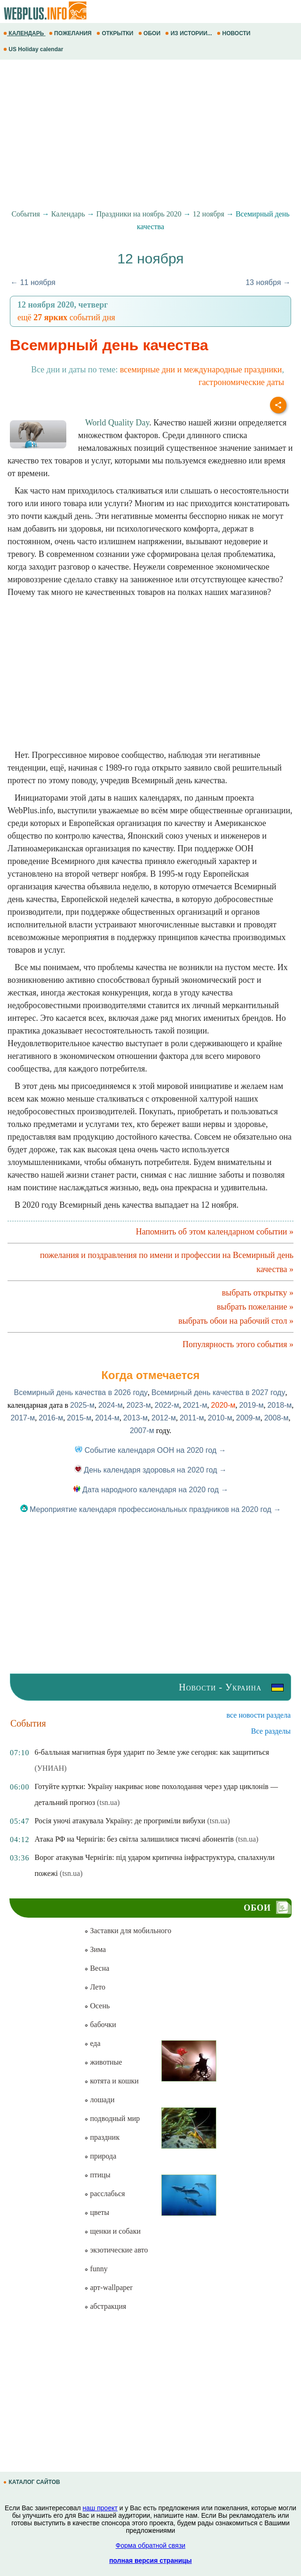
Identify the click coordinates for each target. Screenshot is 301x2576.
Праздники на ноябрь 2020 (139, 214)
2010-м (220, 1418)
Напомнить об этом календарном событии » (214, 1231)
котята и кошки (111, 2081)
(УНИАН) (50, 1768)
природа (100, 2156)
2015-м (79, 1418)
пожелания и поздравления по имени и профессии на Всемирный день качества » (166, 1262)
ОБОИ (150, 33)
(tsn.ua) (108, 1802)
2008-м (276, 1418)
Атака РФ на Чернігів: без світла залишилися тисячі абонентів (133, 1839)
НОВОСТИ (234, 33)
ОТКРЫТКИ (115, 33)
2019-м (251, 1405)
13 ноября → (268, 282)
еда (92, 2043)
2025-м (82, 1405)
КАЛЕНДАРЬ (24, 33)
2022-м (167, 1405)
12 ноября (208, 214)
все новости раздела (259, 1715)
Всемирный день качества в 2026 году (81, 1392)
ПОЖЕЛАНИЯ (71, 33)
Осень (97, 2006)
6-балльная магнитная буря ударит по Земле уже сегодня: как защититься (151, 1752)
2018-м (279, 1405)
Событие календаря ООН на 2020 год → (150, 1450)
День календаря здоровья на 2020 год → (150, 1470)
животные (103, 2062)
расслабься (104, 2194)
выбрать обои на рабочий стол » (235, 1321)
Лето (94, 1987)
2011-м (192, 1418)
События (25, 214)
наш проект (100, 2508)
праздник (101, 2137)
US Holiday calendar (34, 49)
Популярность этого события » (237, 1344)
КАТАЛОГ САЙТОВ (32, 2482)
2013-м (135, 1418)
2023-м (139, 1405)
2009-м (248, 1418)
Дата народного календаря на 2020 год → (151, 1490)
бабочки (100, 2024)
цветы (96, 2212)
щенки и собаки (112, 2231)
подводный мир (112, 2118)
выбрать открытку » (257, 1292)
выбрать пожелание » (255, 1306)
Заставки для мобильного (127, 1931)
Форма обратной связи (150, 2545)
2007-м (142, 1431)
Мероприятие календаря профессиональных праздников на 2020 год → (150, 1509)
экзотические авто (116, 2250)
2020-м (223, 1405)
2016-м (51, 1418)
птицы (97, 2175)
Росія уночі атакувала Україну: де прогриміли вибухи (119, 1821)
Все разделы (271, 1731)
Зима (95, 1949)
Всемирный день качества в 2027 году (218, 1392)
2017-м (22, 1418)
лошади (99, 2100)
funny (95, 2269)
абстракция (105, 2306)
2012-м (163, 1418)
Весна (96, 1968)
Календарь (68, 214)
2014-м (107, 1418)
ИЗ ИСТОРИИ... (189, 33)
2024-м (110, 1405)
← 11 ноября (32, 282)
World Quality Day (117, 422)
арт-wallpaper (108, 2287)
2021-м (195, 1405)
